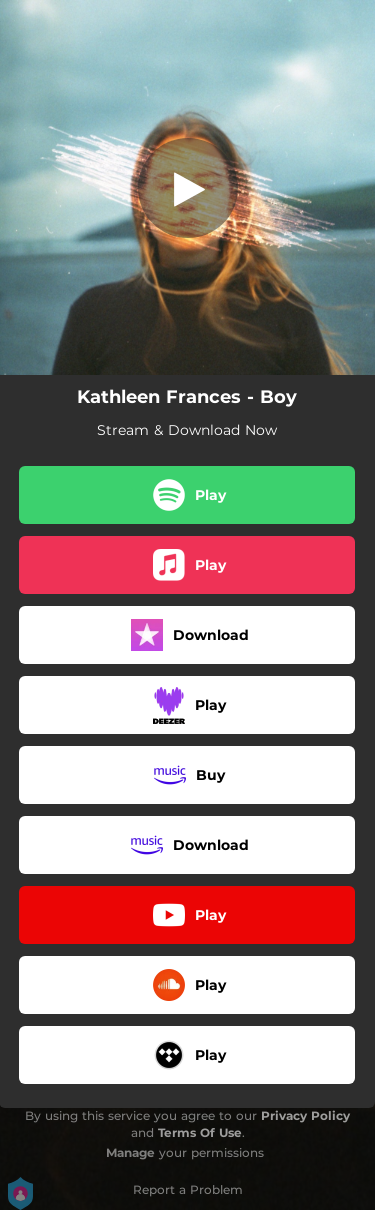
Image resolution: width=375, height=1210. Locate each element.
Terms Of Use (200, 1132)
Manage (130, 1152)
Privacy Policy (305, 1115)
